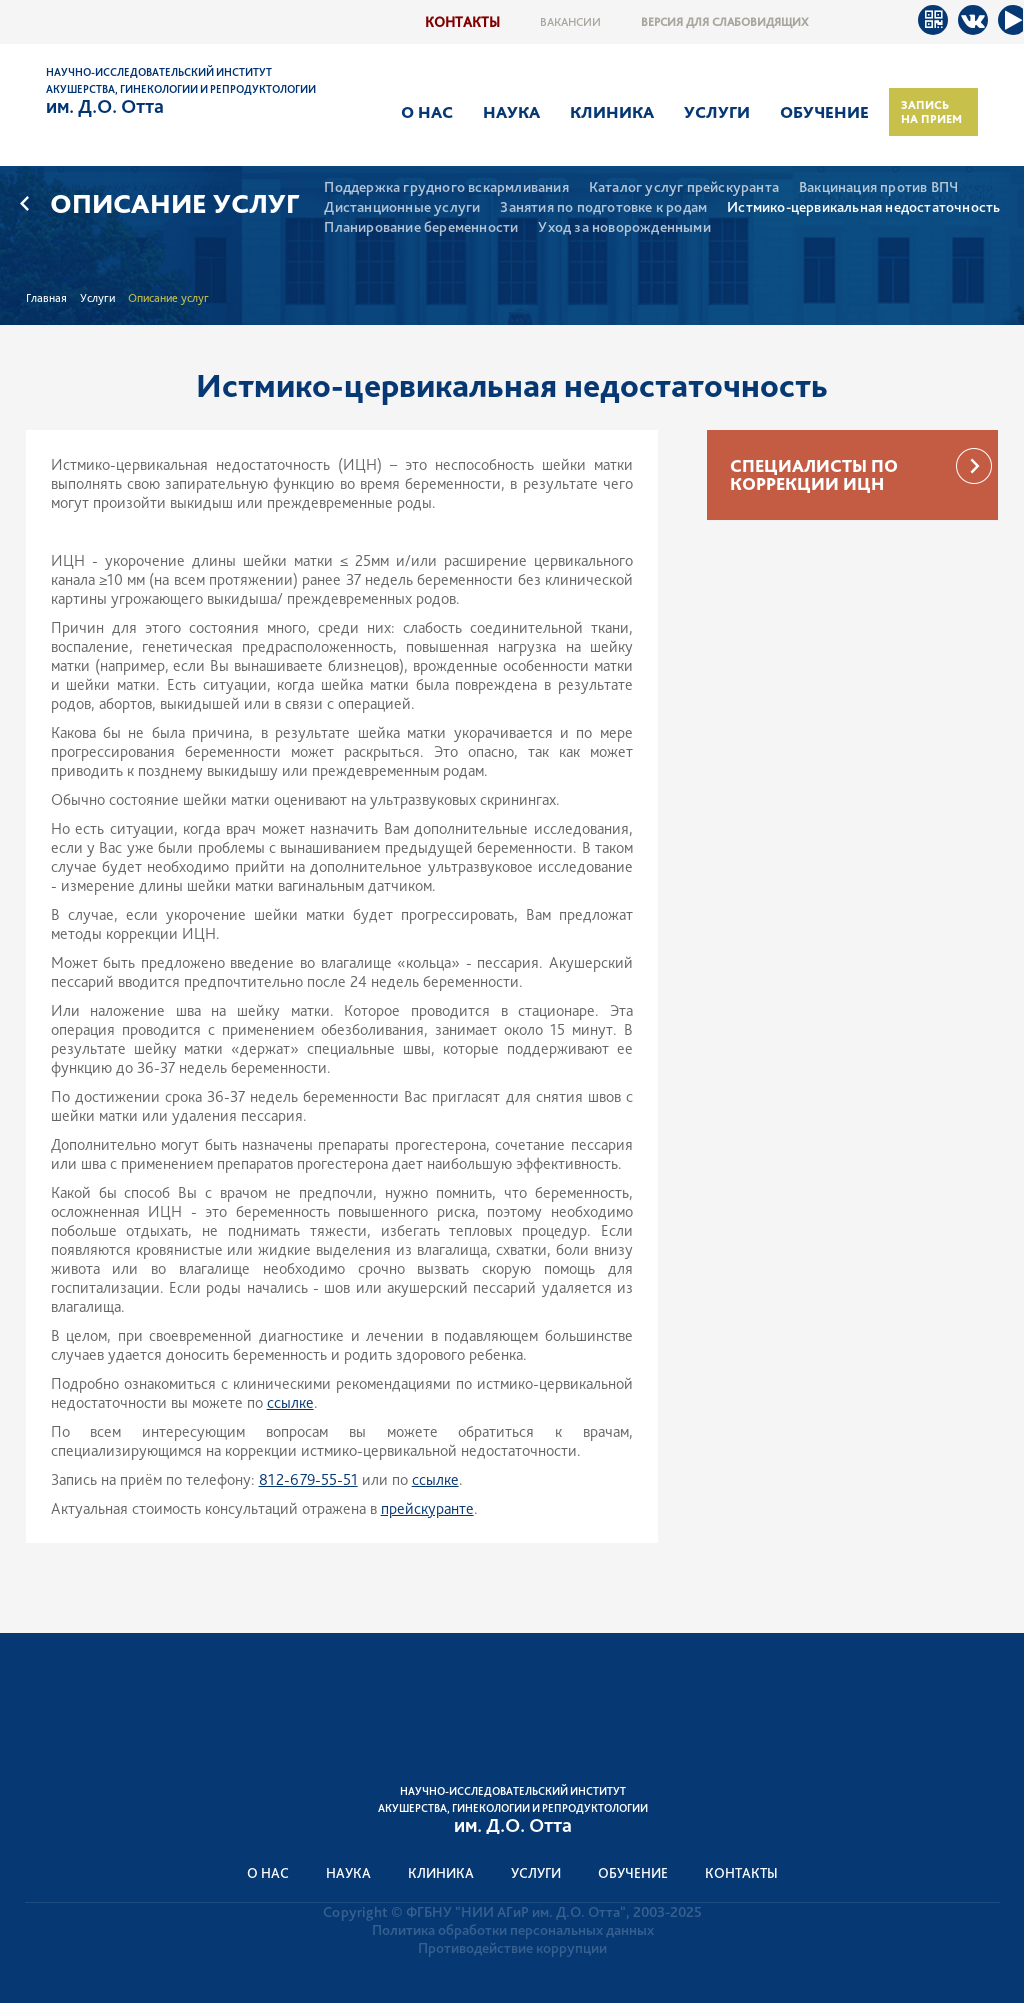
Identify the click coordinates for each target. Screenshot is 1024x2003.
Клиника (612, 112)
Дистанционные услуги (402, 207)
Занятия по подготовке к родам (603, 207)
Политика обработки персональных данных (513, 1930)
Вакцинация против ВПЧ (878, 187)
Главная (46, 298)
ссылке (290, 1402)
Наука (511, 112)
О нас (427, 112)
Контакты (462, 21)
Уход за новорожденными (624, 227)
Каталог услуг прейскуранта (684, 187)
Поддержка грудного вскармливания (446, 187)
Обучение (824, 112)
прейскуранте (427, 1508)
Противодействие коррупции (512, 1948)
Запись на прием (931, 112)
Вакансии (570, 22)
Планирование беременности (421, 227)
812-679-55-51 (308, 1479)
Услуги (717, 112)
